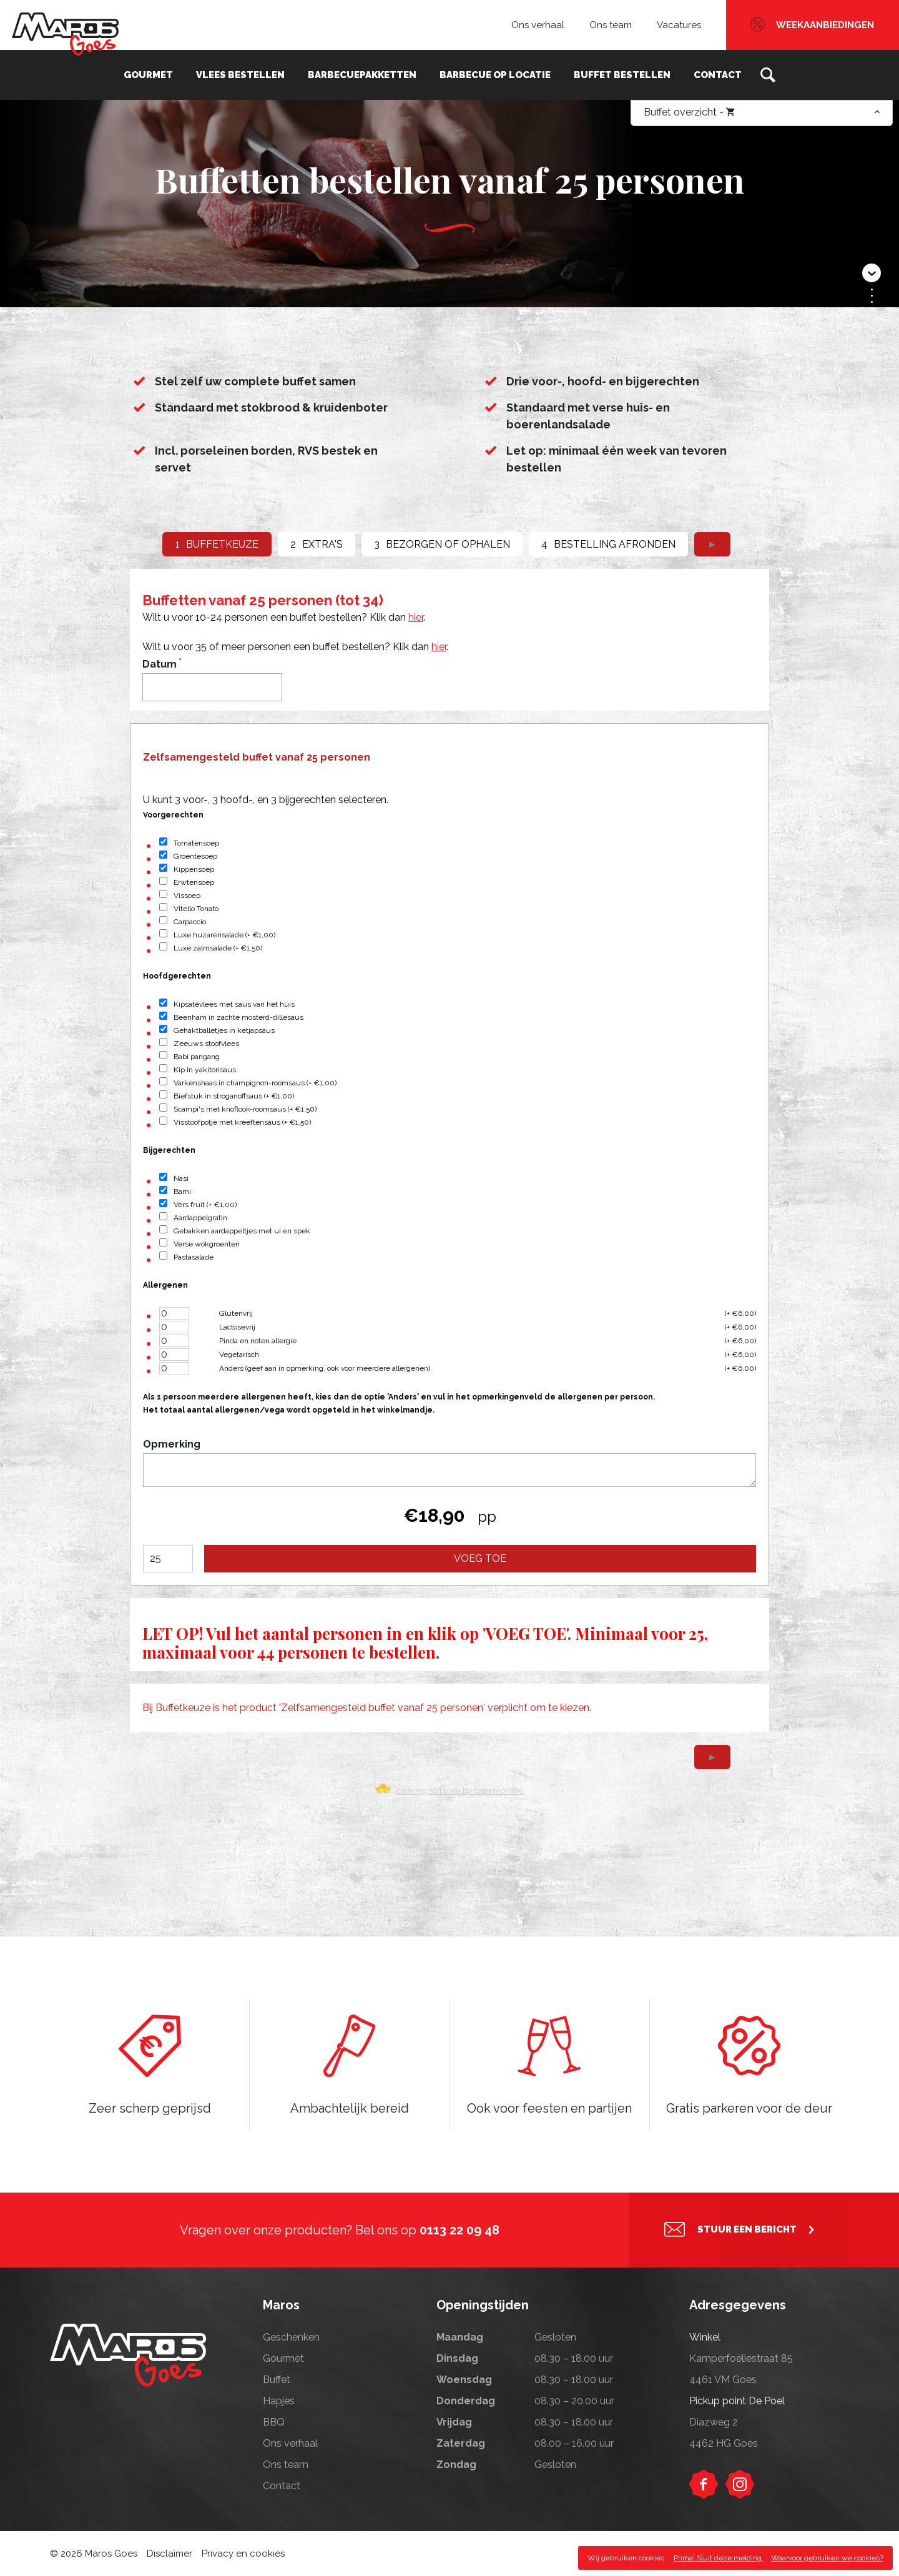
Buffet (276, 2380)
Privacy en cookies (243, 2553)
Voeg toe (480, 1558)
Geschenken (291, 2337)
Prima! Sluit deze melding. (719, 2558)
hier (415, 617)
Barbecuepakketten (362, 75)
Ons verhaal (537, 25)
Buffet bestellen (620, 75)
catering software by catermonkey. (460, 1790)
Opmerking (171, 1444)
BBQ (274, 2422)
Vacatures (679, 25)
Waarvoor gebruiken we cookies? (827, 2558)
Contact (716, 75)
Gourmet (149, 75)
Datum (162, 663)
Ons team (610, 25)
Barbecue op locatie (494, 75)
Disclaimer (169, 2553)
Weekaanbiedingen (825, 25)
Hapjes (279, 2401)
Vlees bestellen (241, 75)
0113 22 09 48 (459, 2230)
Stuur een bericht (747, 2230)
